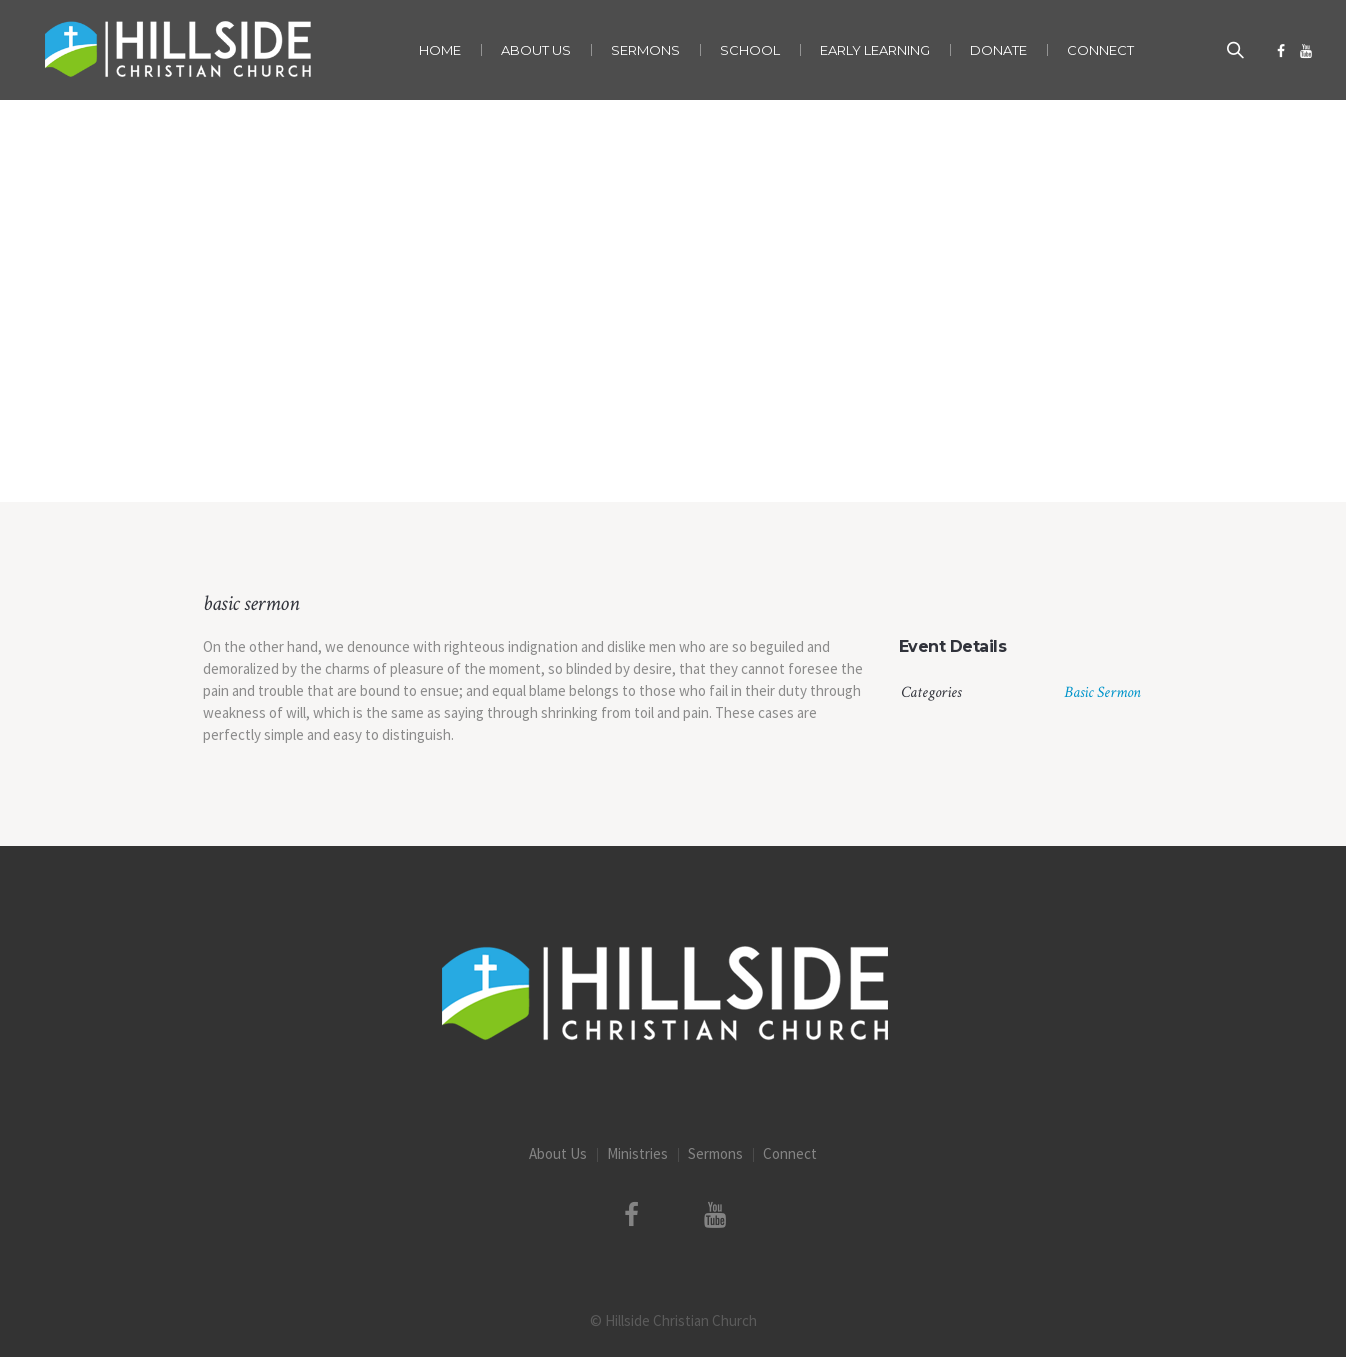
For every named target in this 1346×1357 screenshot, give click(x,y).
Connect (790, 1153)
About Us (558, 1153)
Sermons (715, 1153)
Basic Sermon (1102, 692)
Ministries (637, 1153)
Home (604, 460)
